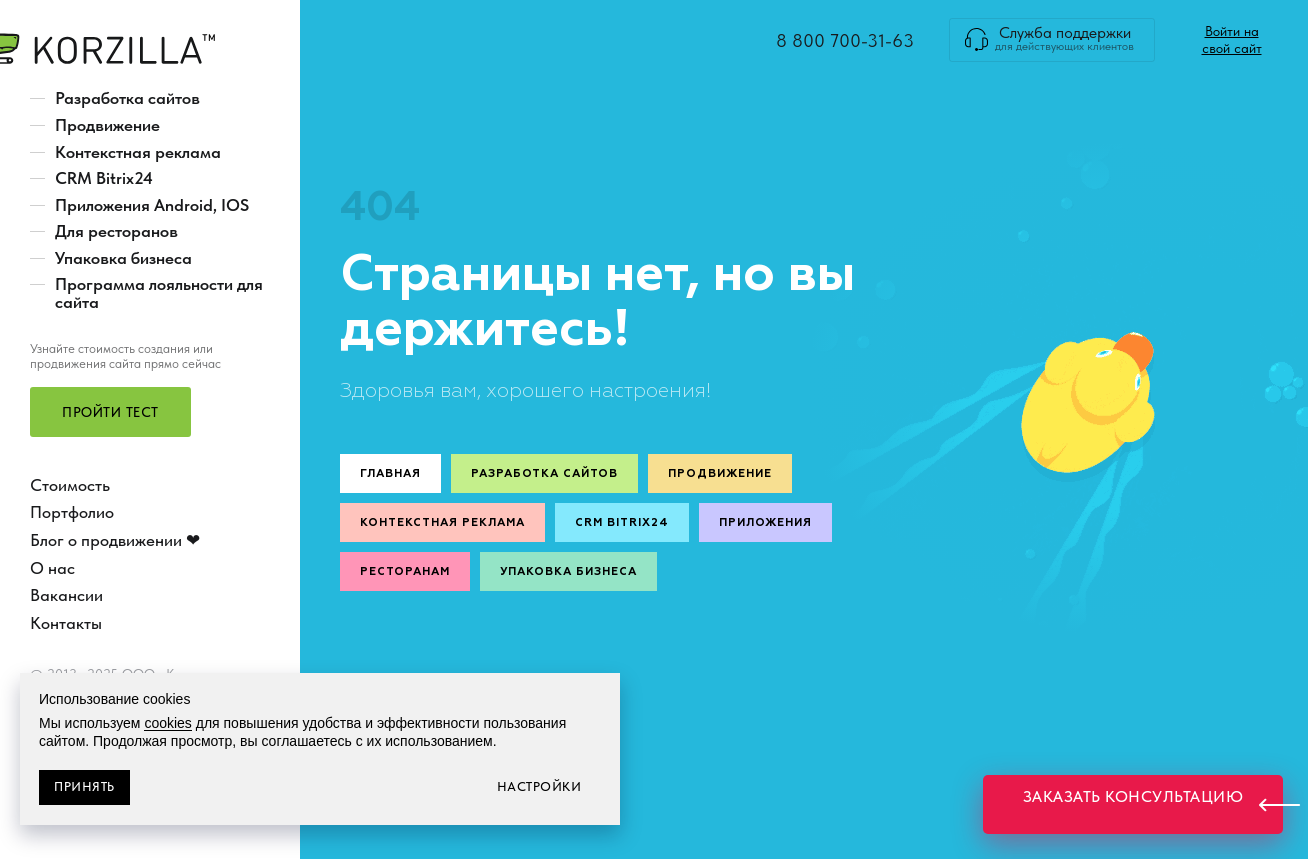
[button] (110, 412)
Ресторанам (405, 571)
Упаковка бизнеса (123, 258)
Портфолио (72, 512)
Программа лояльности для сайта (159, 293)
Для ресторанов (116, 231)
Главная (390, 473)
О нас (52, 568)
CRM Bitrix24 (104, 178)
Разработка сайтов (127, 98)
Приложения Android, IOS (152, 205)
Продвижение (107, 125)
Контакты (66, 623)
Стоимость (70, 485)
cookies (167, 723)
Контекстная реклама (138, 152)
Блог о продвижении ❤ (115, 540)
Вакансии (66, 595)
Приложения (765, 522)
